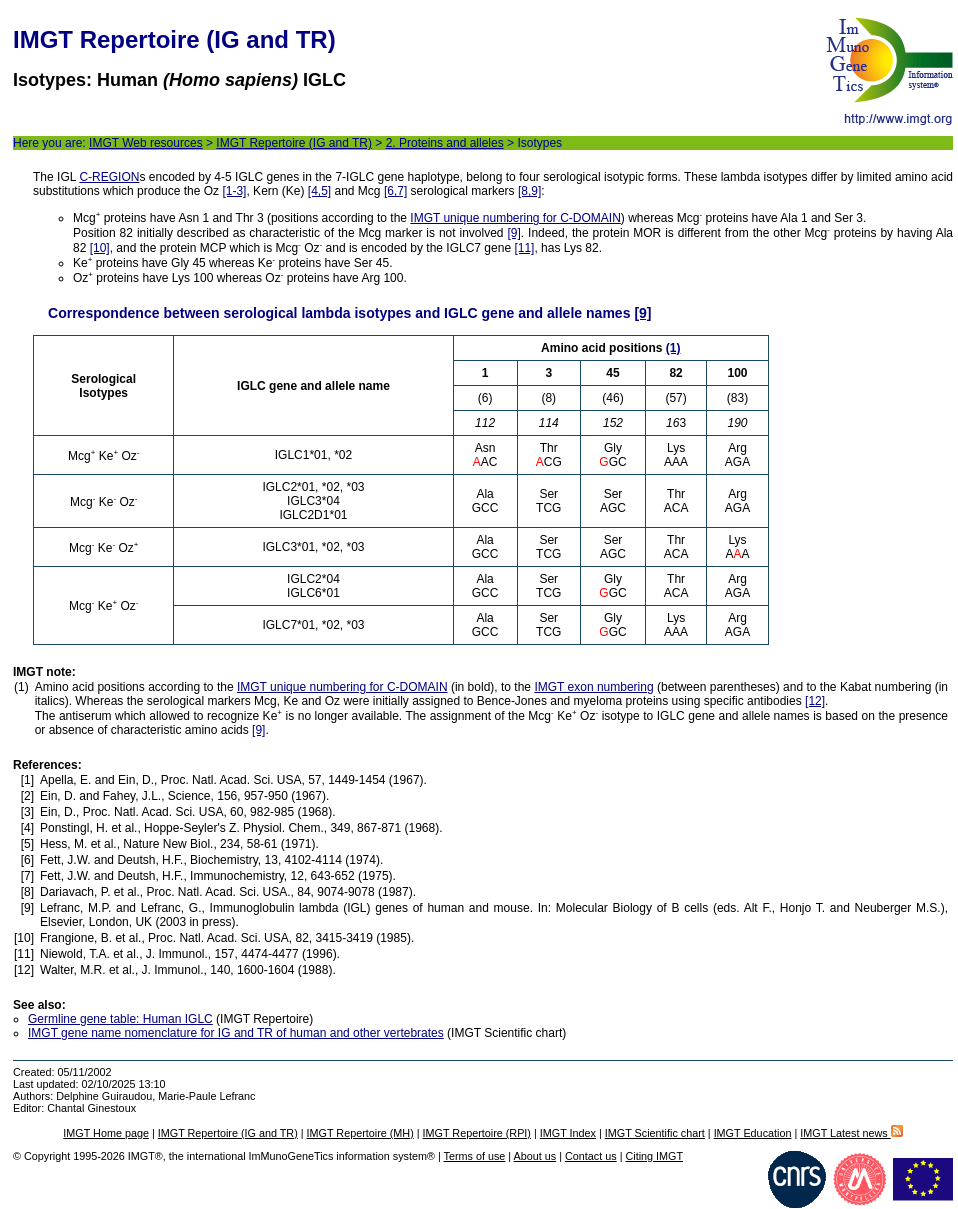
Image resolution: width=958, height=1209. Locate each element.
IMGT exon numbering (593, 687)
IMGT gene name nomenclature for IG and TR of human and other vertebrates (236, 1033)
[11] (524, 248)
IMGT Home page (106, 1133)
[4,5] (319, 191)
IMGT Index (568, 1133)
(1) (673, 348)
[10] (100, 248)
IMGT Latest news (851, 1133)
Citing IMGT (654, 1156)
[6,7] (395, 191)
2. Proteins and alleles (445, 143)
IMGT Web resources (146, 143)
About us (535, 1156)
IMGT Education (753, 1133)
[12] (815, 701)
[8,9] (529, 191)
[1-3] (234, 191)
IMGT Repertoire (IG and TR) (294, 143)
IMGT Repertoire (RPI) (477, 1133)
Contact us (591, 1156)
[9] (513, 233)
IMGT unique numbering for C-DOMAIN (515, 218)
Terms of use (475, 1156)
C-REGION (109, 177)
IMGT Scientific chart (655, 1133)
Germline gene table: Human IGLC (120, 1019)
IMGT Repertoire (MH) (360, 1133)
